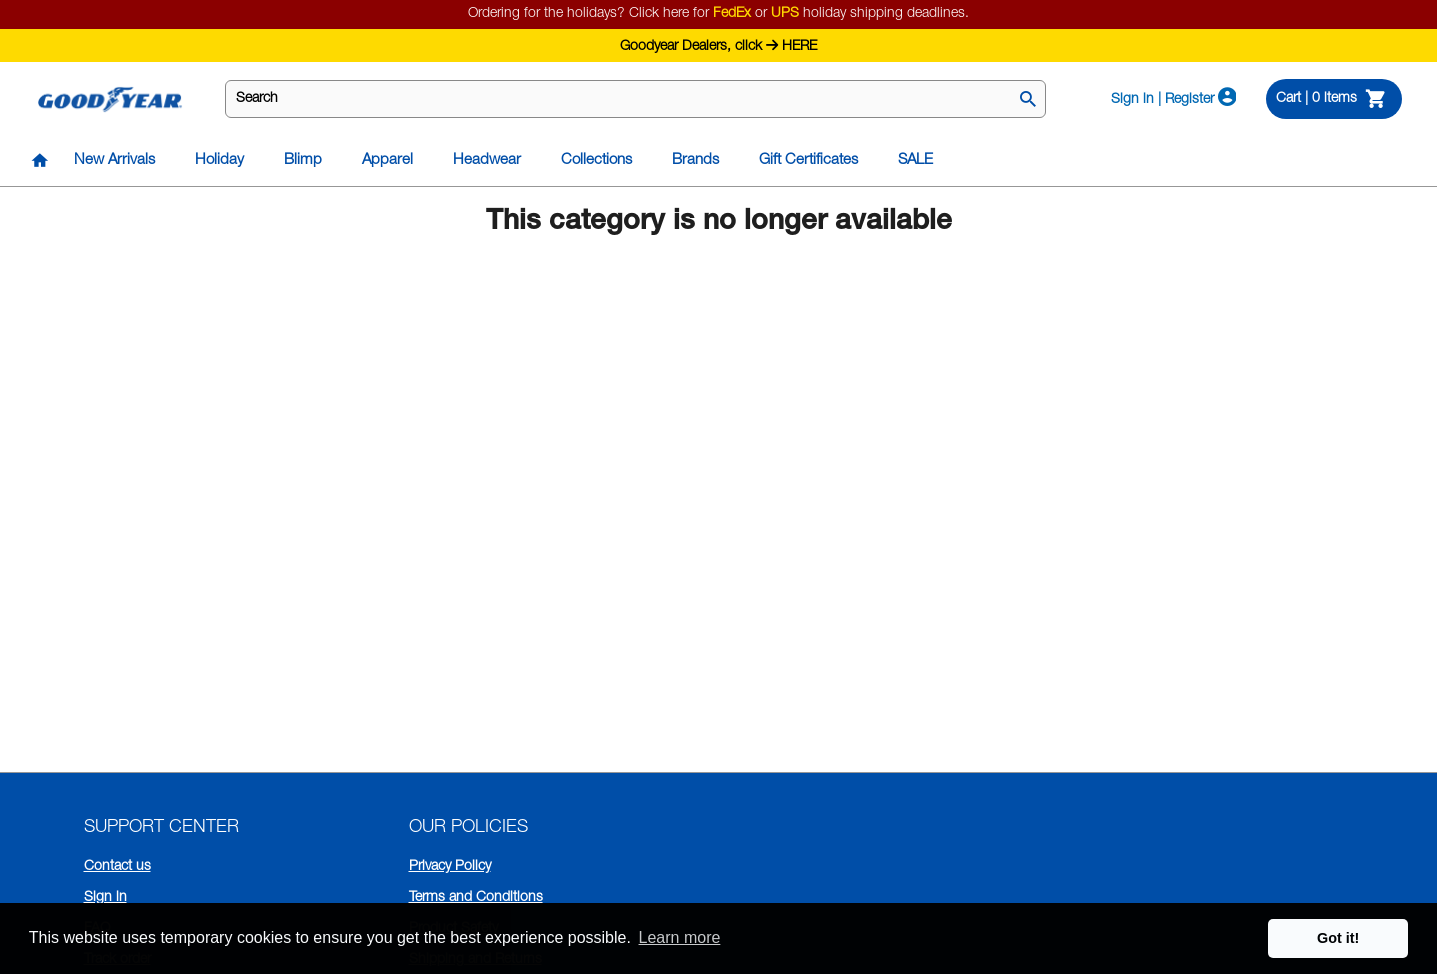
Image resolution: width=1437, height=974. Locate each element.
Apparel (387, 160)
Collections (596, 160)
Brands (695, 160)
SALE (915, 160)
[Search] (1028, 101)
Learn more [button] (680, 937)
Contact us (117, 867)
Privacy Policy (450, 867)
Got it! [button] (1338, 938)
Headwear (487, 160)
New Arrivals (114, 160)
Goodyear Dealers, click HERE (718, 44)
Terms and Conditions (476, 898)
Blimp (303, 160)
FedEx (732, 14)
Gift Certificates (808, 160)
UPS (785, 14)
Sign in (105, 898)
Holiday (219, 160)
